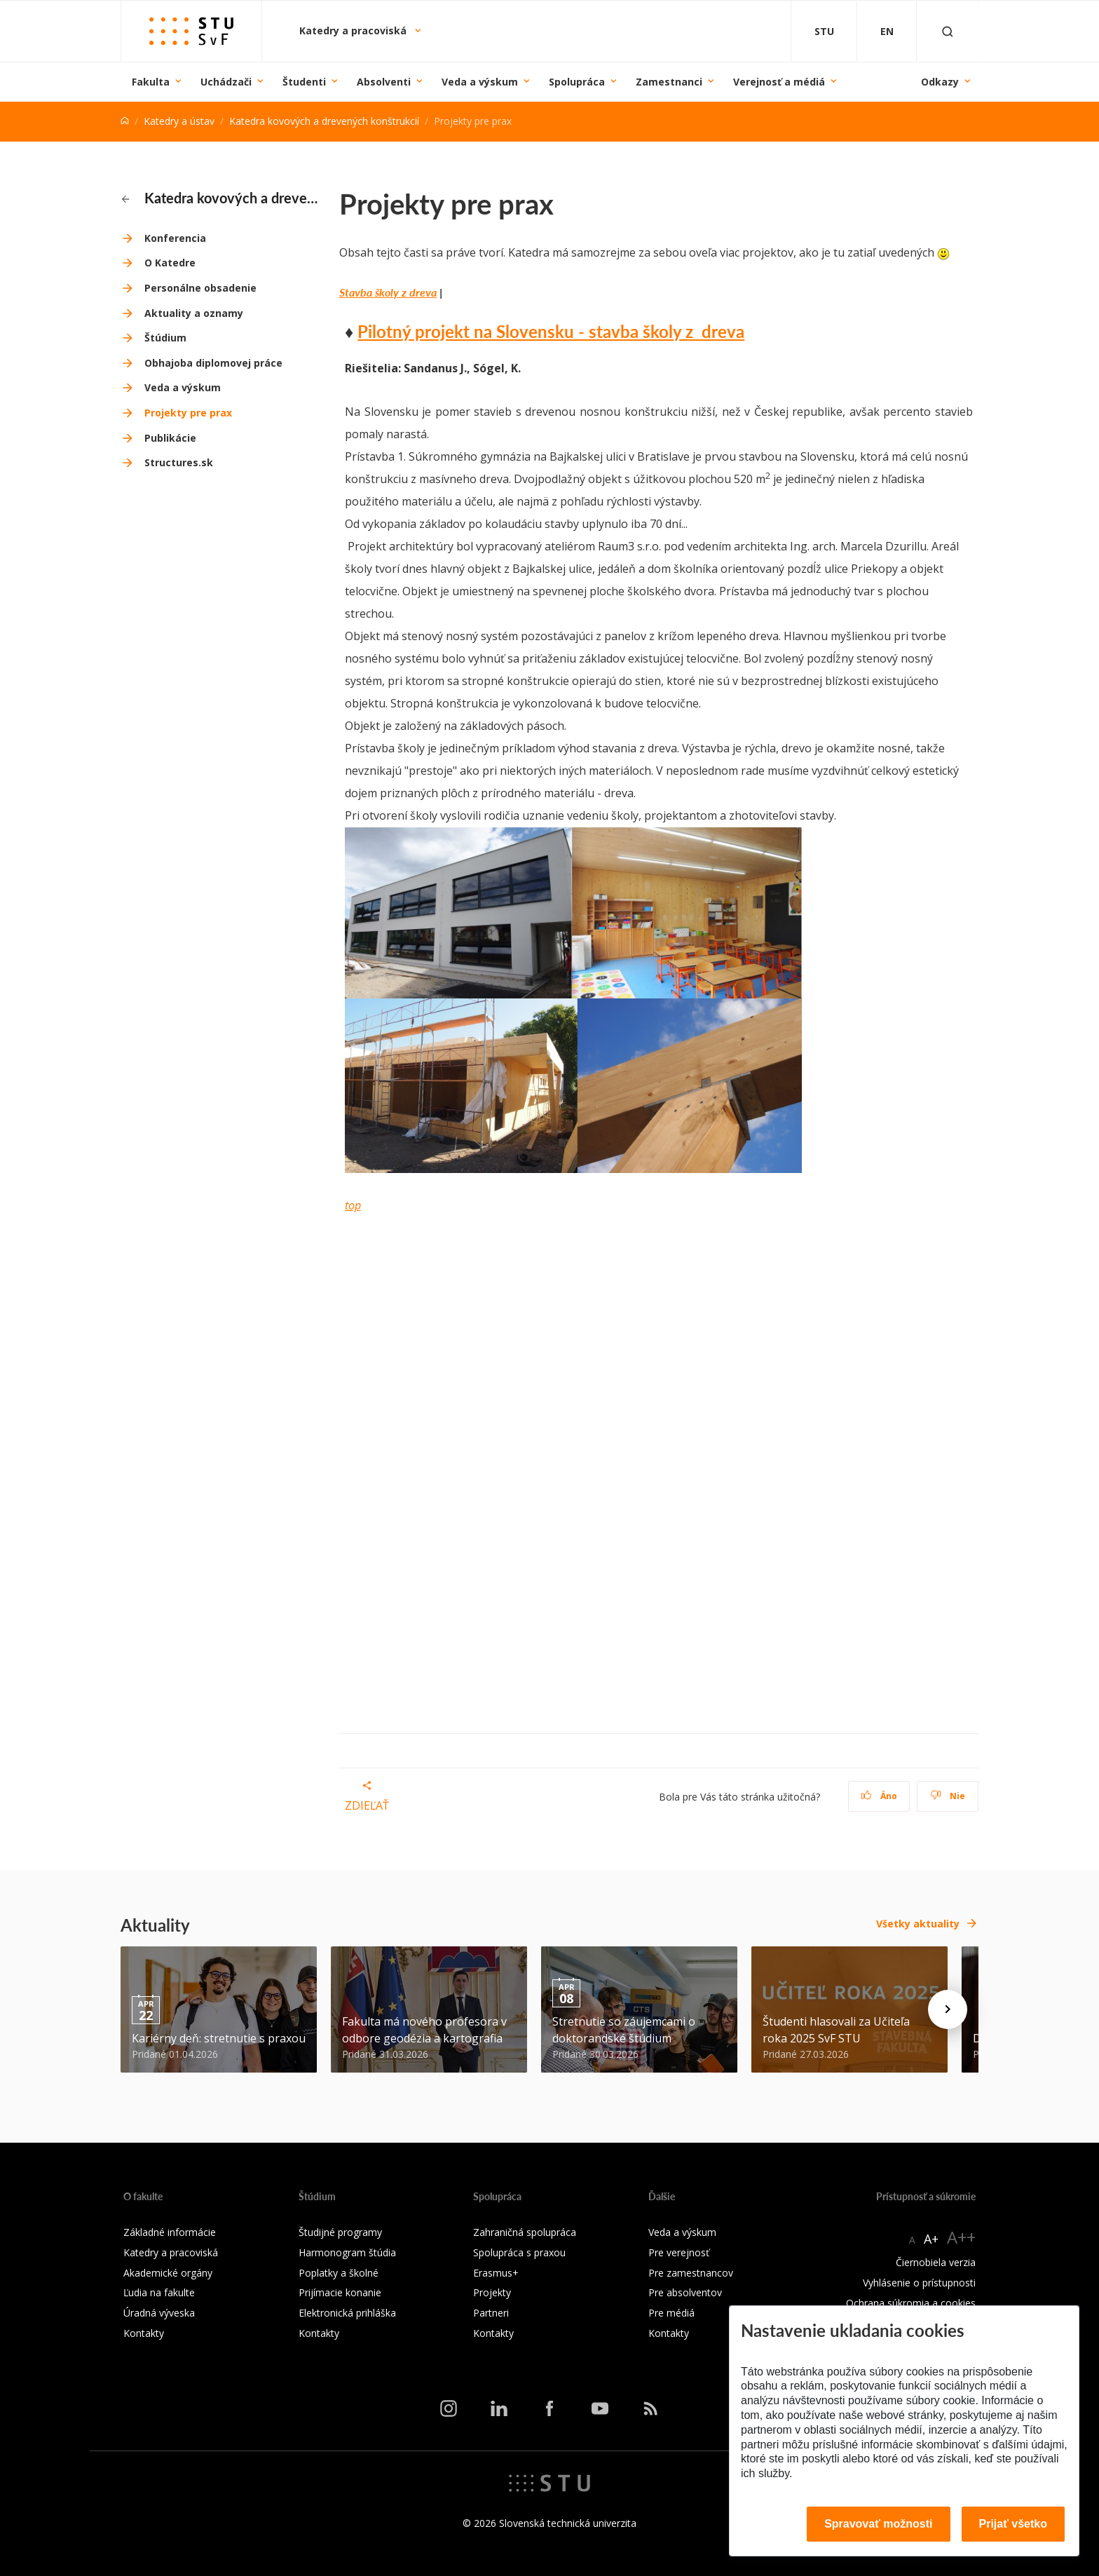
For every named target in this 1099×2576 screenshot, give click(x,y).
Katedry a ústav (179, 121)
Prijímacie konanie (340, 2292)
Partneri (491, 2312)
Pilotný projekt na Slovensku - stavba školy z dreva (550, 331)
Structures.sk (178, 462)
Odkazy (940, 81)
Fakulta (151, 81)
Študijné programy (340, 2232)
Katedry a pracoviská (354, 30)
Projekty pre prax (188, 412)
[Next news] (947, 2009)
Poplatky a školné (338, 2272)
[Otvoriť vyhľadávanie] (947, 31)
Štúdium (165, 337)
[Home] (125, 121)
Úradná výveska (159, 2312)
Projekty (492, 2292)
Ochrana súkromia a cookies (911, 2303)
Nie (948, 1796)
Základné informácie (169, 2232)
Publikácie (170, 438)
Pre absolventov (685, 2292)
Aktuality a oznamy (193, 313)
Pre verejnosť (678, 2252)
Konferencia (175, 238)
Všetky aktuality (918, 1923)
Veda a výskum (480, 81)
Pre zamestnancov (690, 2272)
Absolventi (384, 81)
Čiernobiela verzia (936, 2262)
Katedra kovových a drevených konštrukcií (324, 121)
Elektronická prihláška (347, 2312)
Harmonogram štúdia (347, 2252)
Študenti (304, 81)
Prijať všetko (1013, 2524)
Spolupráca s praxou (519, 2252)
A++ (961, 2237)
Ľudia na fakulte (159, 2292)
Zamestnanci (669, 81)
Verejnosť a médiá (779, 81)
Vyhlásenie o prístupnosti (919, 2282)
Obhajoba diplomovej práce (213, 363)
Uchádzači (226, 81)
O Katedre (170, 262)
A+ (931, 2238)
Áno (879, 1796)
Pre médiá (671, 2312)
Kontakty (143, 2333)
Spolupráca (577, 81)
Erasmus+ (496, 2272)
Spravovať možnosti (878, 2524)
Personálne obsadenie (200, 287)
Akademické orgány (167, 2272)
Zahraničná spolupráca (524, 2232)
